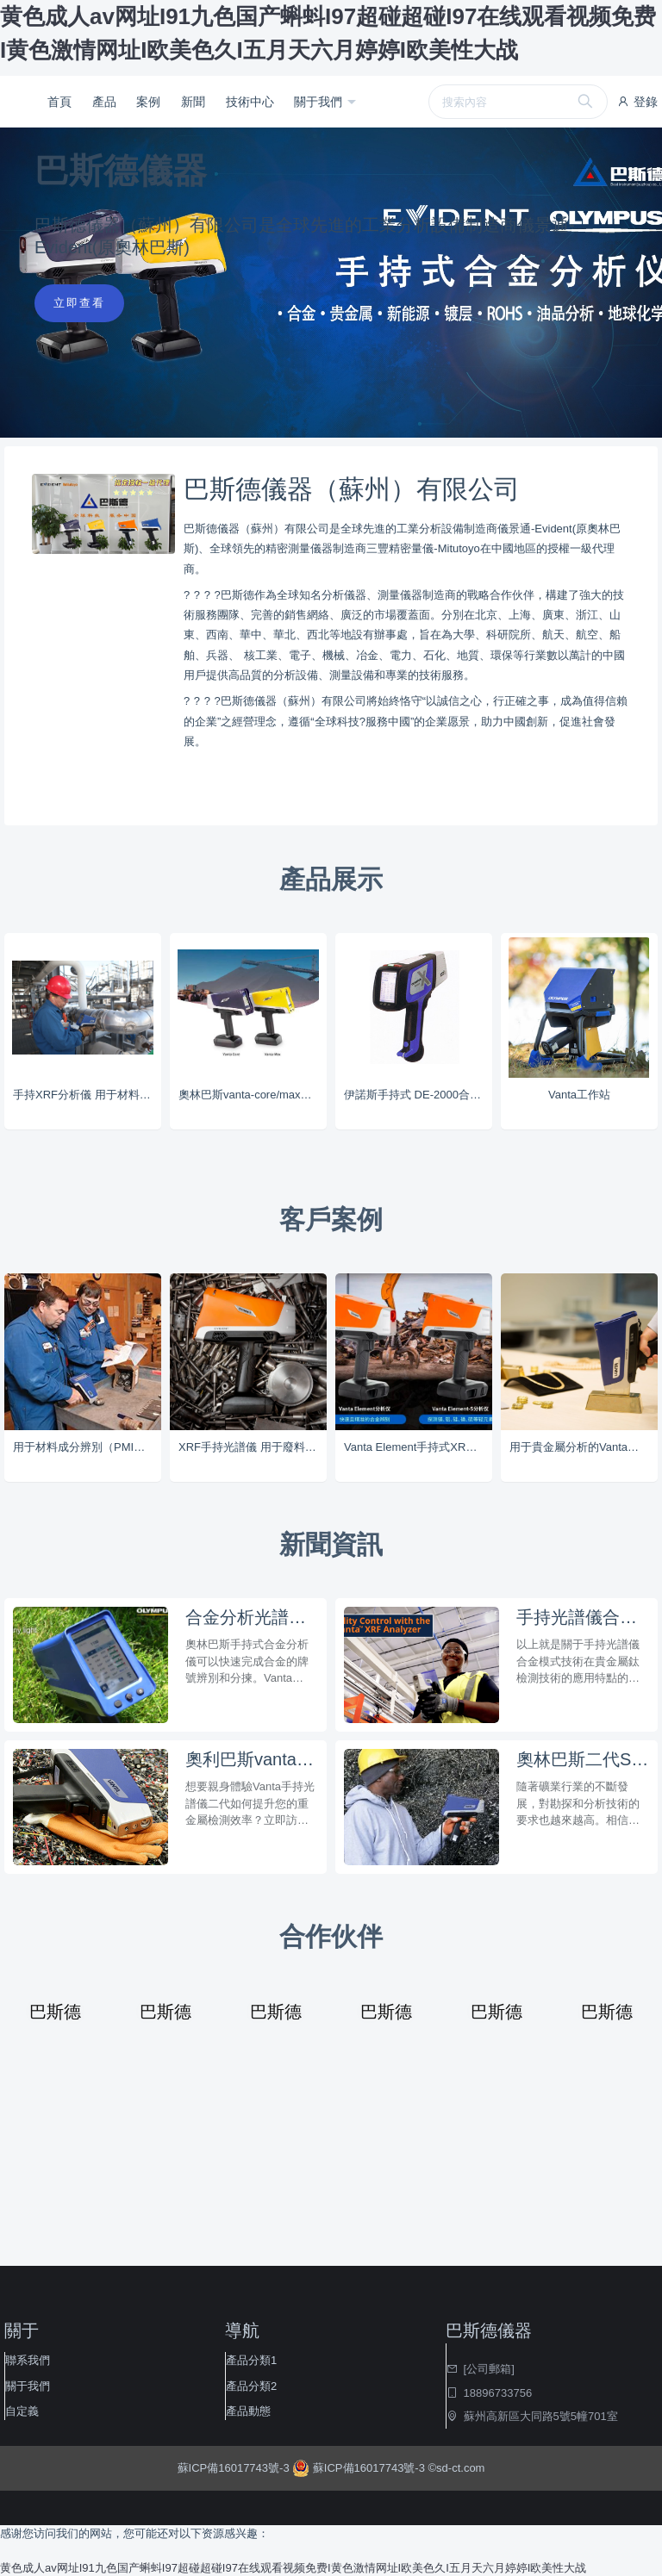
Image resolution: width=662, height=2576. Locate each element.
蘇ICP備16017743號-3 (235, 2467)
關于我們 (320, 102)
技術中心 (250, 102)
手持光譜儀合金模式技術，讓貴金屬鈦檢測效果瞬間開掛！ (582, 1617)
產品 (104, 102)
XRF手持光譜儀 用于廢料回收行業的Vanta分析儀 (252, 1446)
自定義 (22, 2411)
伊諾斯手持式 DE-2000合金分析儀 (418, 1094)
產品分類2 (251, 2386)
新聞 (193, 102)
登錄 (637, 101)
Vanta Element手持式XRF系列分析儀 (418, 1446)
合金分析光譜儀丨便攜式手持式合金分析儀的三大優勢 (251, 1617)
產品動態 (248, 2411)
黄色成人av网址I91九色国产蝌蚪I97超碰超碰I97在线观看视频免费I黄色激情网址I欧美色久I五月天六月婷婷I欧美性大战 (293, 2567)
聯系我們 (27, 2360)
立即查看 (79, 302)
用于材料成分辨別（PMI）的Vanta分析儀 (87, 1446)
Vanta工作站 (579, 1094)
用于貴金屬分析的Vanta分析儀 (583, 1446)
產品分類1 (251, 2360)
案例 (148, 102)
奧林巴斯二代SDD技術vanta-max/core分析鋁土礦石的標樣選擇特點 (582, 1759)
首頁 (59, 102)
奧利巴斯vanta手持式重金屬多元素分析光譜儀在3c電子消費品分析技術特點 (251, 1759)
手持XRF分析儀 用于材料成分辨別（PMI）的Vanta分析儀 (87, 1094)
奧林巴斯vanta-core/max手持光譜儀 (252, 1094)
